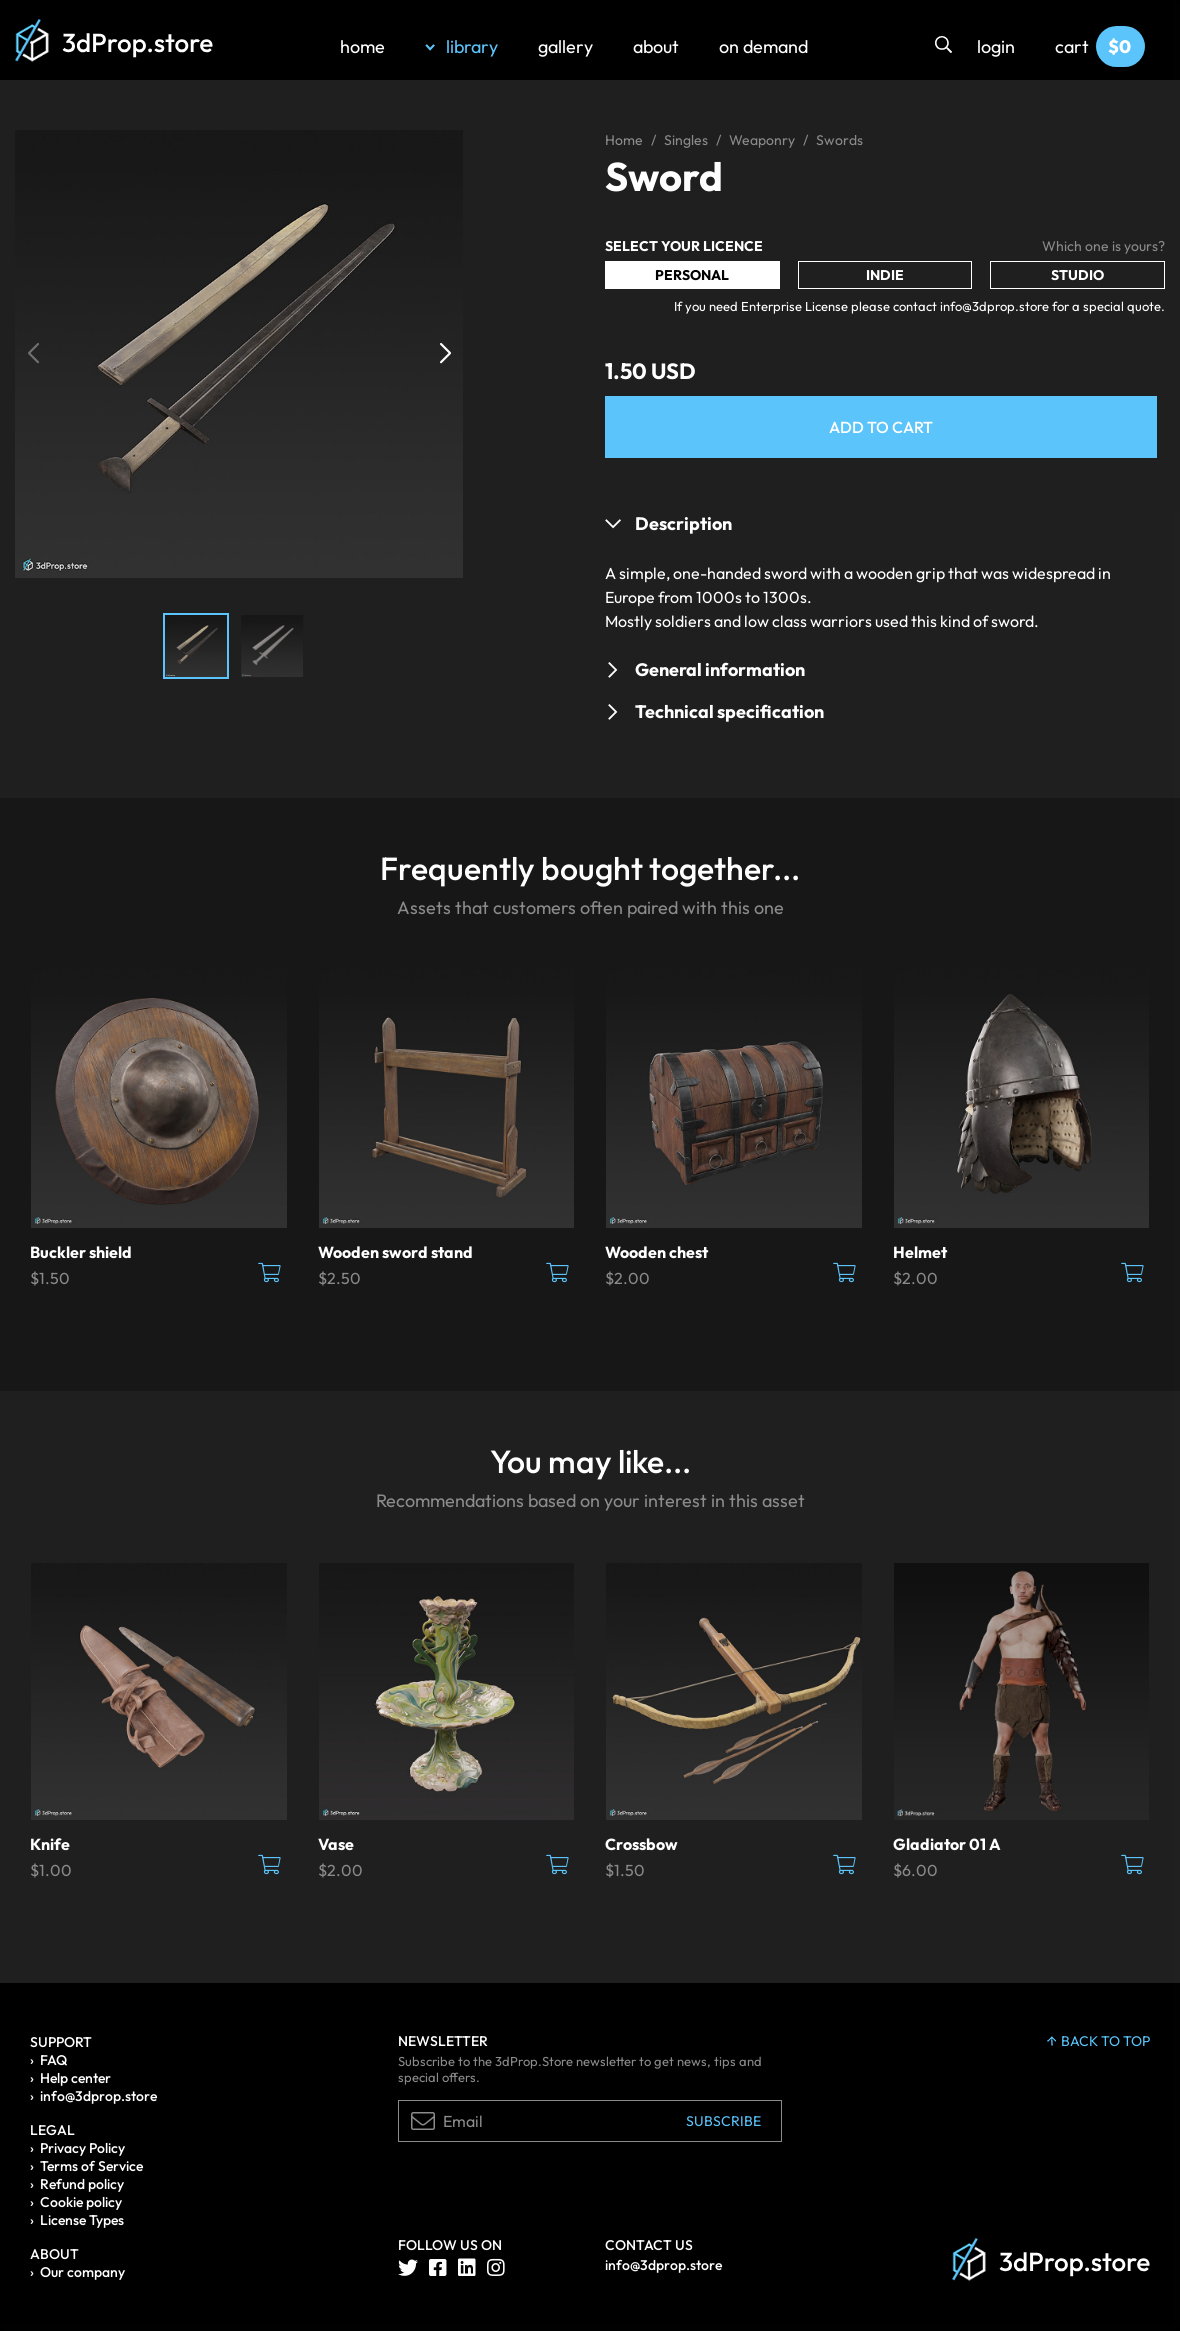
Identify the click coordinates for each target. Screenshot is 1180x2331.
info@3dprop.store (98, 2096)
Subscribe (723, 2121)
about (656, 46)
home (362, 46)
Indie (885, 275)
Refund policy (82, 2184)
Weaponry (762, 140)
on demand (763, 46)
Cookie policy (81, 2202)
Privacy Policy (82, 2148)
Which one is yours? (1103, 246)
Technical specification (729, 711)
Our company (82, 2272)
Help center (75, 2078)
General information (720, 669)
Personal (692, 275)
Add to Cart (881, 427)
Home (624, 140)
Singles (686, 140)
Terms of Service (91, 2166)
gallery (565, 46)
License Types (82, 2220)
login (996, 46)
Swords (839, 140)
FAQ (53, 2060)
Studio (1077, 275)
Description (683, 523)
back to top (1098, 2041)
